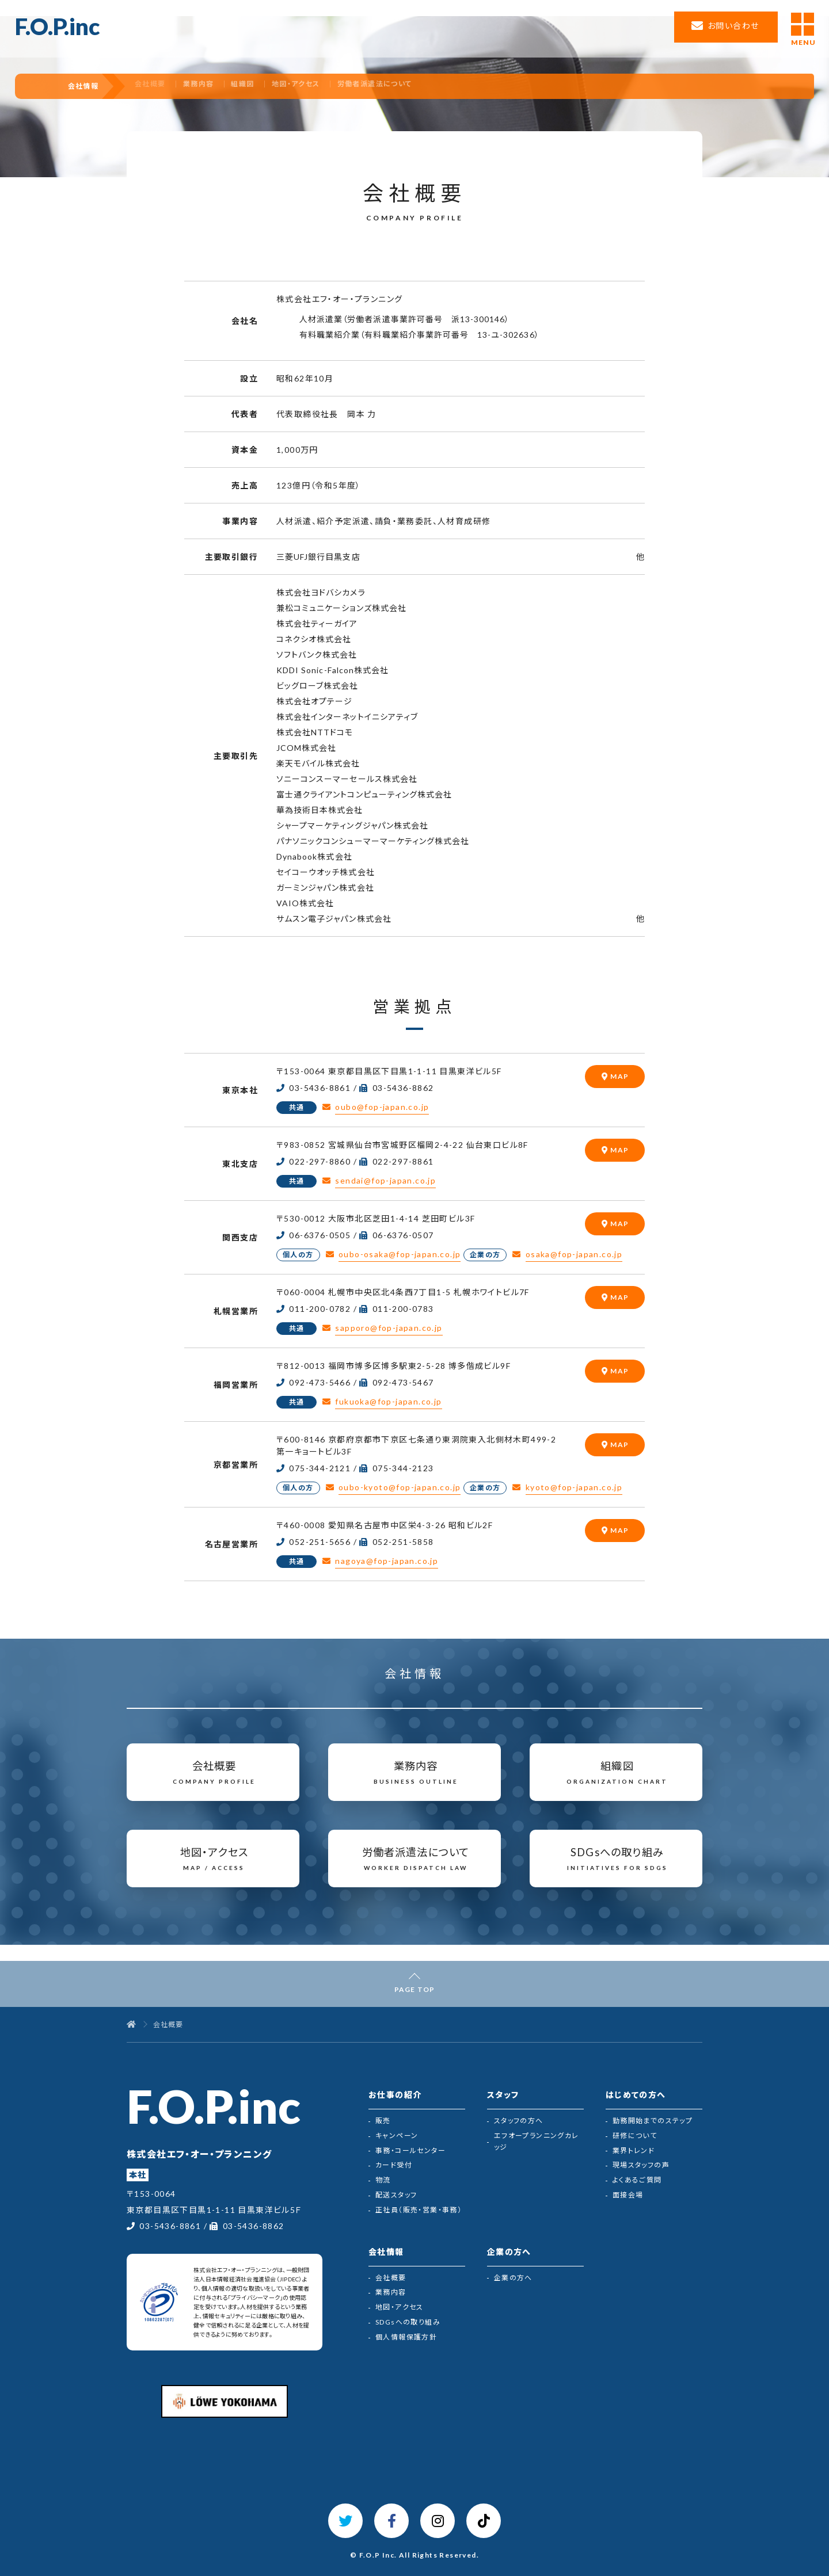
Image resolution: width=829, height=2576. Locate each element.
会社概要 (390, 2277)
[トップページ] (131, 2025)
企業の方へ (513, 2277)
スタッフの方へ (518, 2120)
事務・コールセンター (410, 2150)
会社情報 (88, 86)
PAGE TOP (414, 1989)
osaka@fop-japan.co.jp (574, 1254)
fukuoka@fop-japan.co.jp (388, 1401)
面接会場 (628, 2194)
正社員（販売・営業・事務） (418, 2209)
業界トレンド (634, 2150)
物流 (383, 2180)
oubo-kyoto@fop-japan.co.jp (400, 1487)
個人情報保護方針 (406, 2337)
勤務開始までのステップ (653, 2120)
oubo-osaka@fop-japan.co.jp (400, 1254)
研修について (635, 2135)
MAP (619, 1076)
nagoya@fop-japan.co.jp (386, 1561)
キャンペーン (396, 2135)
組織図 (272, 86)
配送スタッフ (396, 2194)
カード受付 (393, 2165)
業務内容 (225, 86)
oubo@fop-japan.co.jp (382, 1107)
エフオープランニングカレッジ (536, 2141)
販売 (383, 2120)
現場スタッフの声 (641, 2165)
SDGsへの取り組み (407, 2322)
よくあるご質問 (637, 2180)
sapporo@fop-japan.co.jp (388, 1328)
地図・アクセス (329, 86)
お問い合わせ (733, 25)
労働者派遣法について (411, 86)
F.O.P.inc (57, 26)
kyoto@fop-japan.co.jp (574, 1487)
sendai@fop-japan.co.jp (385, 1180)
